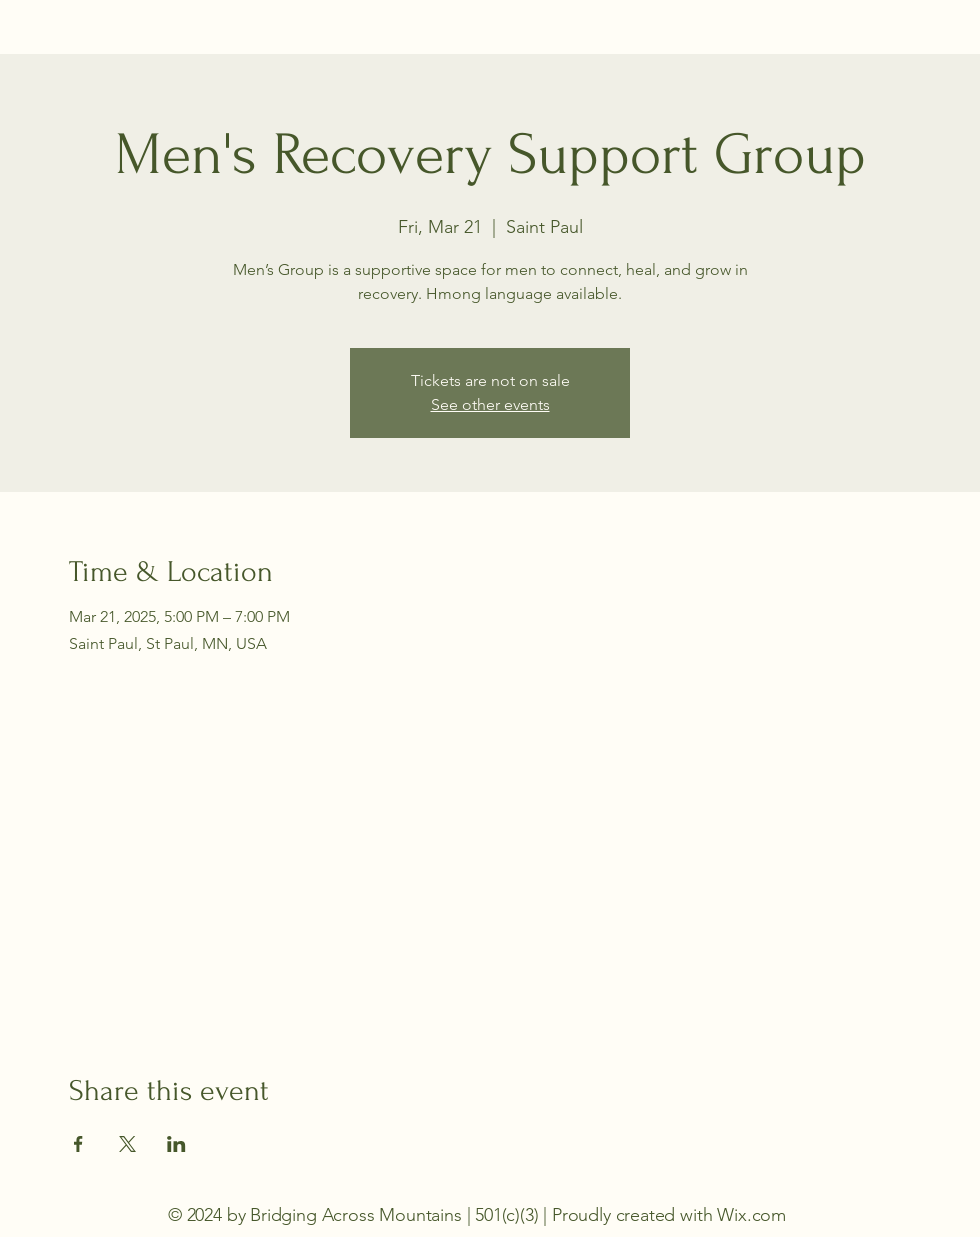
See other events (490, 404)
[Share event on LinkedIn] (176, 1144)
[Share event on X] (127, 1144)
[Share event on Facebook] (78, 1144)
